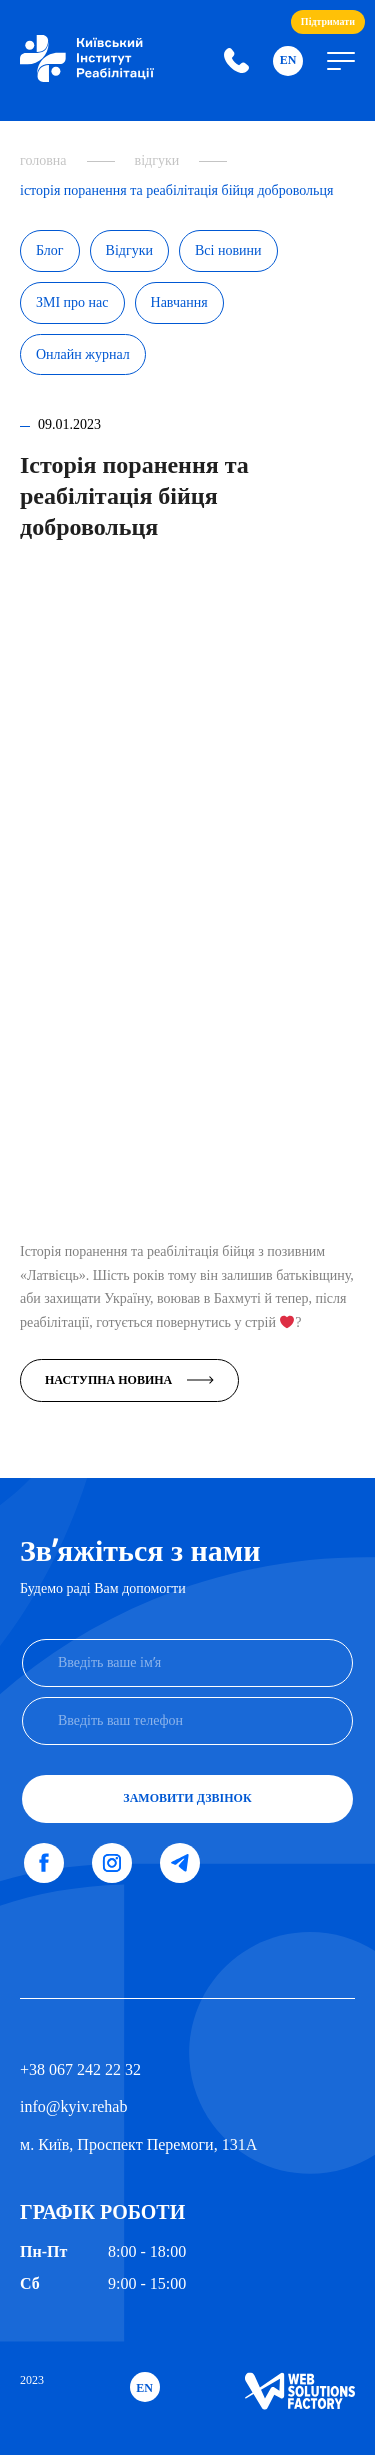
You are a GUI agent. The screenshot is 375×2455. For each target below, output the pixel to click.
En (288, 60)
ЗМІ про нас (72, 302)
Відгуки (129, 250)
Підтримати (328, 21)
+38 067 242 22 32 (80, 2069)
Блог (50, 250)
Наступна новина (129, 1380)
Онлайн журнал (83, 354)
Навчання (179, 302)
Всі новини (228, 250)
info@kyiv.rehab (73, 2106)
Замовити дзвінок (187, 1798)
